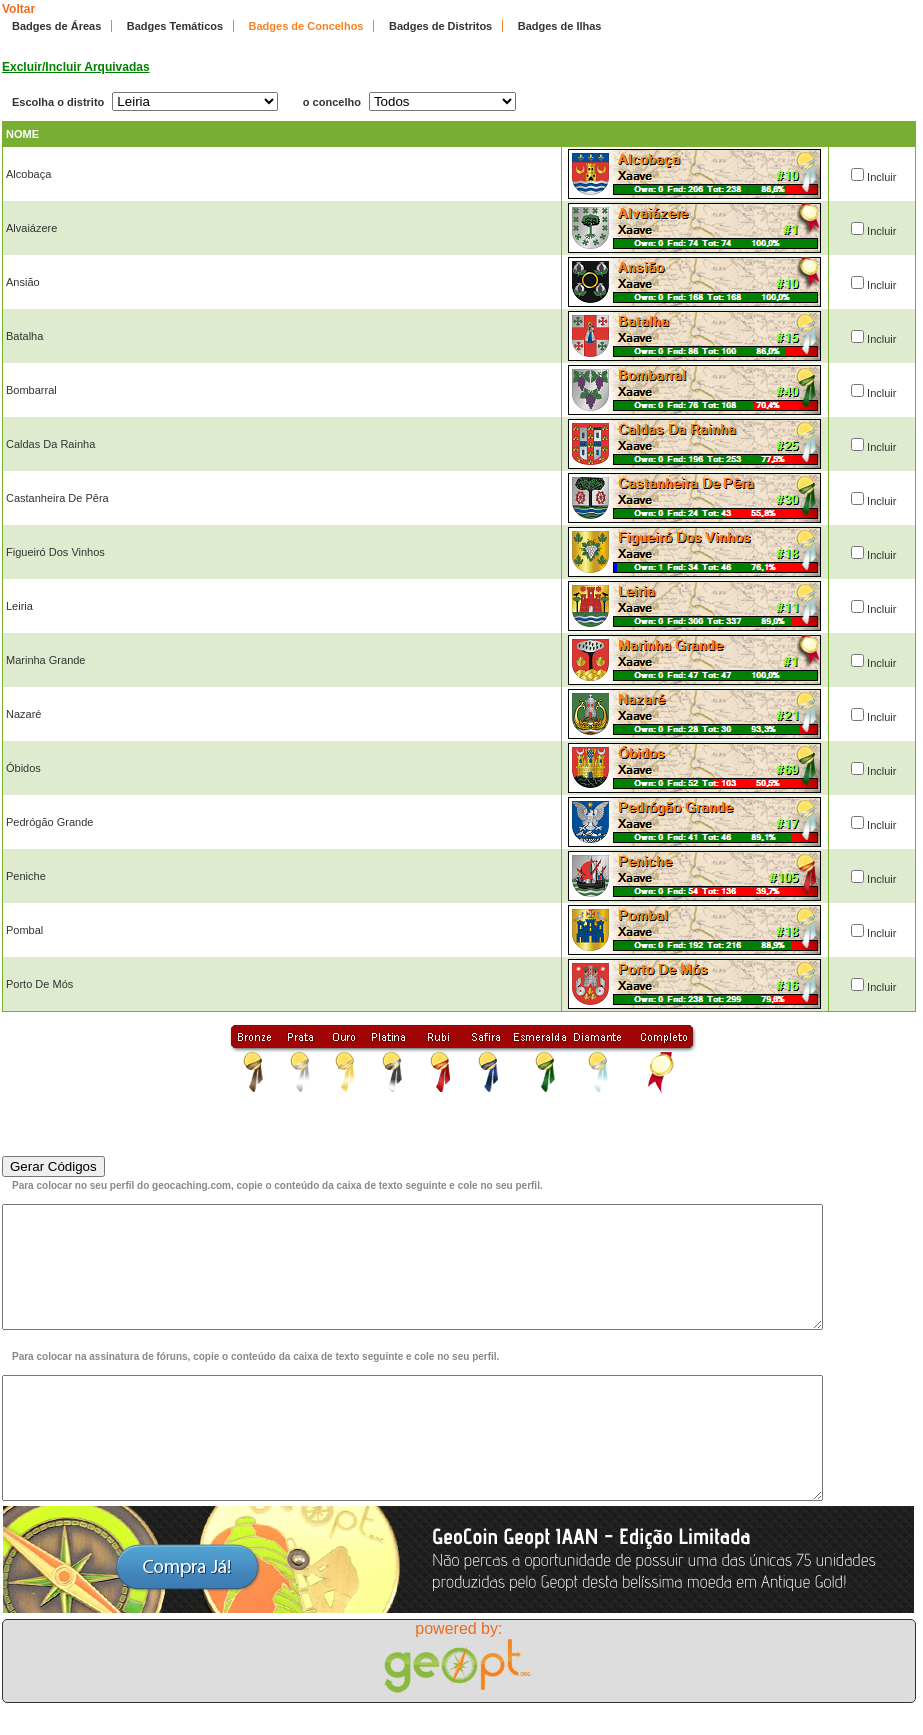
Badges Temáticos (175, 26)
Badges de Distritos (440, 26)
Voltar (18, 9)
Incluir (881, 177)
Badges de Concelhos (306, 26)
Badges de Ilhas (560, 26)
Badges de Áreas (56, 26)
